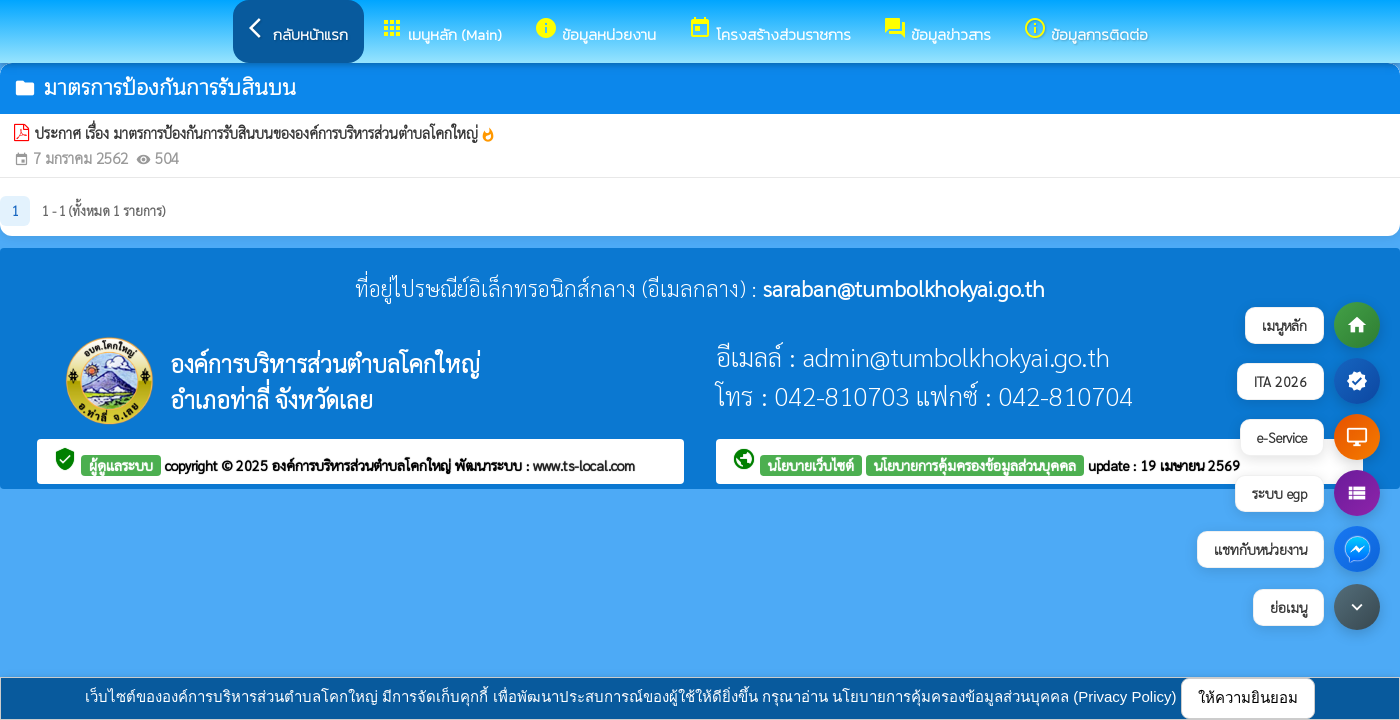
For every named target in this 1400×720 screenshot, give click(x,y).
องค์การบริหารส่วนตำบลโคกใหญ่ (363, 465)
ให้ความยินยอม (1248, 697)
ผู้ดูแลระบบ (121, 465)
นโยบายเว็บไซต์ (811, 465)
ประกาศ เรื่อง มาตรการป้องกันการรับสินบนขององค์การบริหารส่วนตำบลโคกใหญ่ (265, 133)
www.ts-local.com (584, 465)
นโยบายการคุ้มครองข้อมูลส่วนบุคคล (975, 465)
